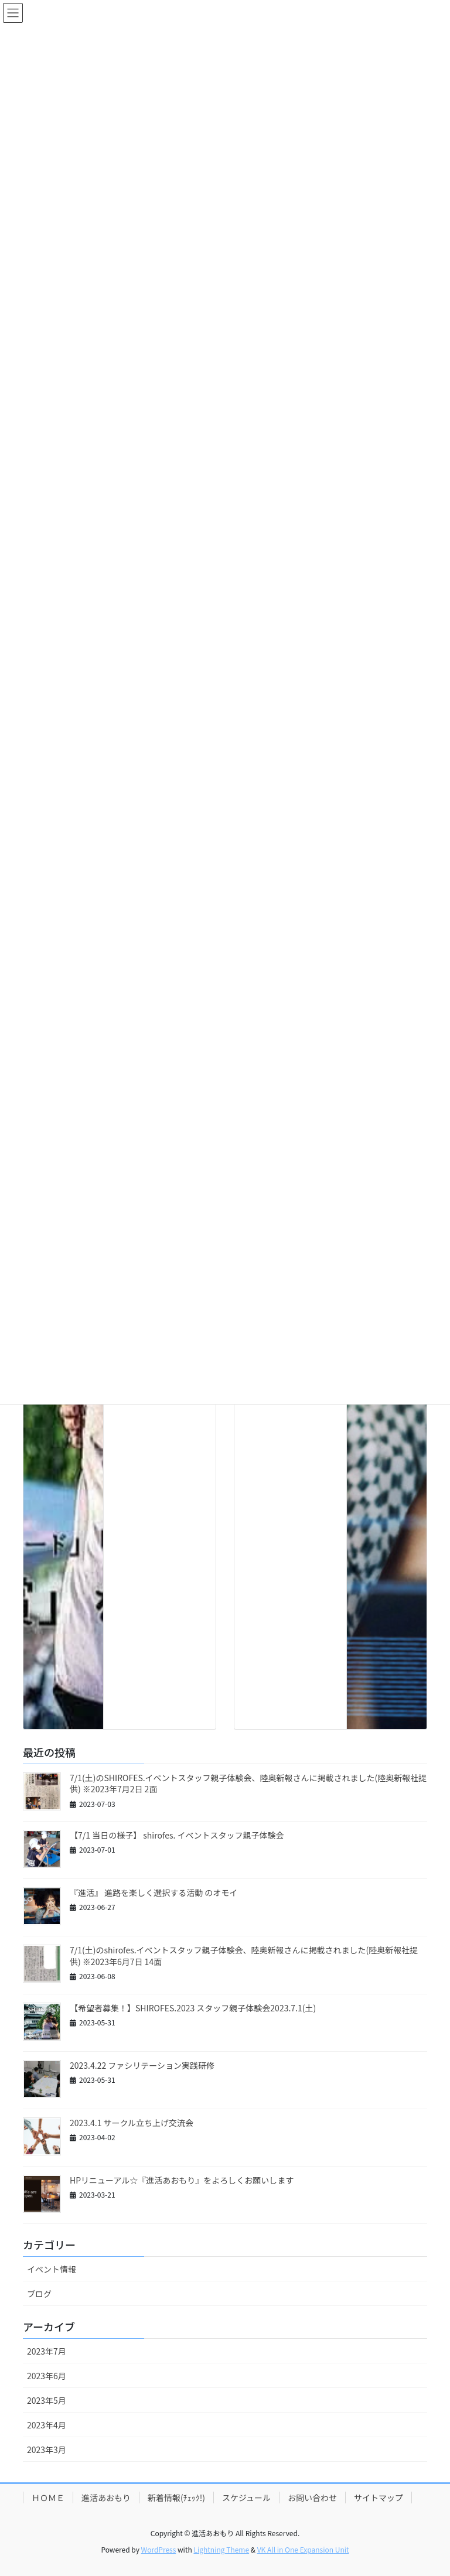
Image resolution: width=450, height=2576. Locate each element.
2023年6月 (46, 2376)
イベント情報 (51, 2269)
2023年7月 (46, 2351)
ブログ (39, 2294)
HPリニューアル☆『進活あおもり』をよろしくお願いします (182, 2180)
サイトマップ (378, 2497)
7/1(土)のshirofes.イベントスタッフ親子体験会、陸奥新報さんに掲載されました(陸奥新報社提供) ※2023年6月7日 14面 (244, 1955)
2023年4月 (46, 2425)
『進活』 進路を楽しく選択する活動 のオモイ (153, 1892)
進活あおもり (106, 2497)
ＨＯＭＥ (48, 2497)
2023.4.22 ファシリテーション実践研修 (142, 2065)
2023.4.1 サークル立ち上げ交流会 (131, 2123)
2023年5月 (46, 2400)
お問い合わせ (312, 2497)
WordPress (158, 2549)
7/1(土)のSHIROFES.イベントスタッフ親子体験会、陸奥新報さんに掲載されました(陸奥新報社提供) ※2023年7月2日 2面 (248, 1783)
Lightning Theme (221, 2549)
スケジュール (246, 2497)
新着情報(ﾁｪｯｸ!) (176, 2497)
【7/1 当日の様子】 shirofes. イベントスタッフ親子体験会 (177, 1835)
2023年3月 (46, 2449)
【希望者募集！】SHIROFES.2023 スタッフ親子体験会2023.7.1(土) (193, 2008)
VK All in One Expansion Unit (303, 2549)
